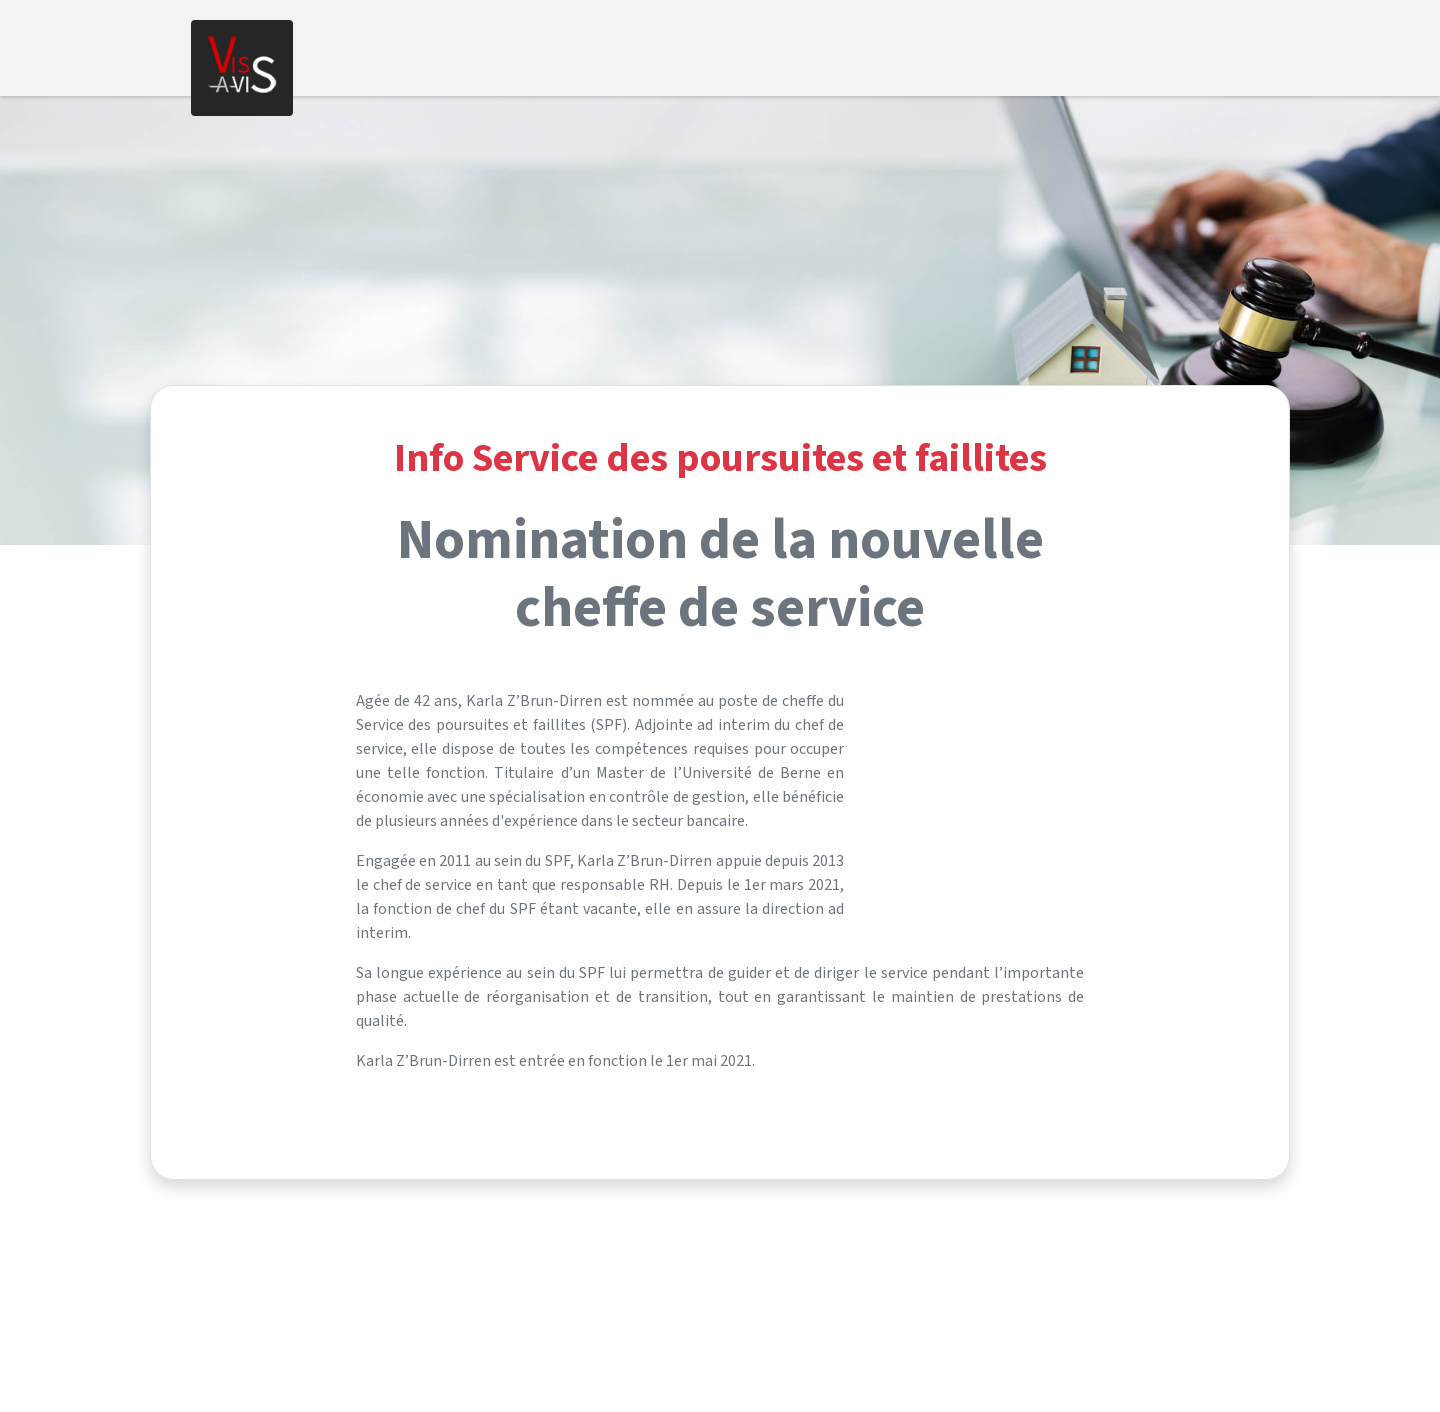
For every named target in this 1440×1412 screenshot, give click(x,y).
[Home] (242, 68)
